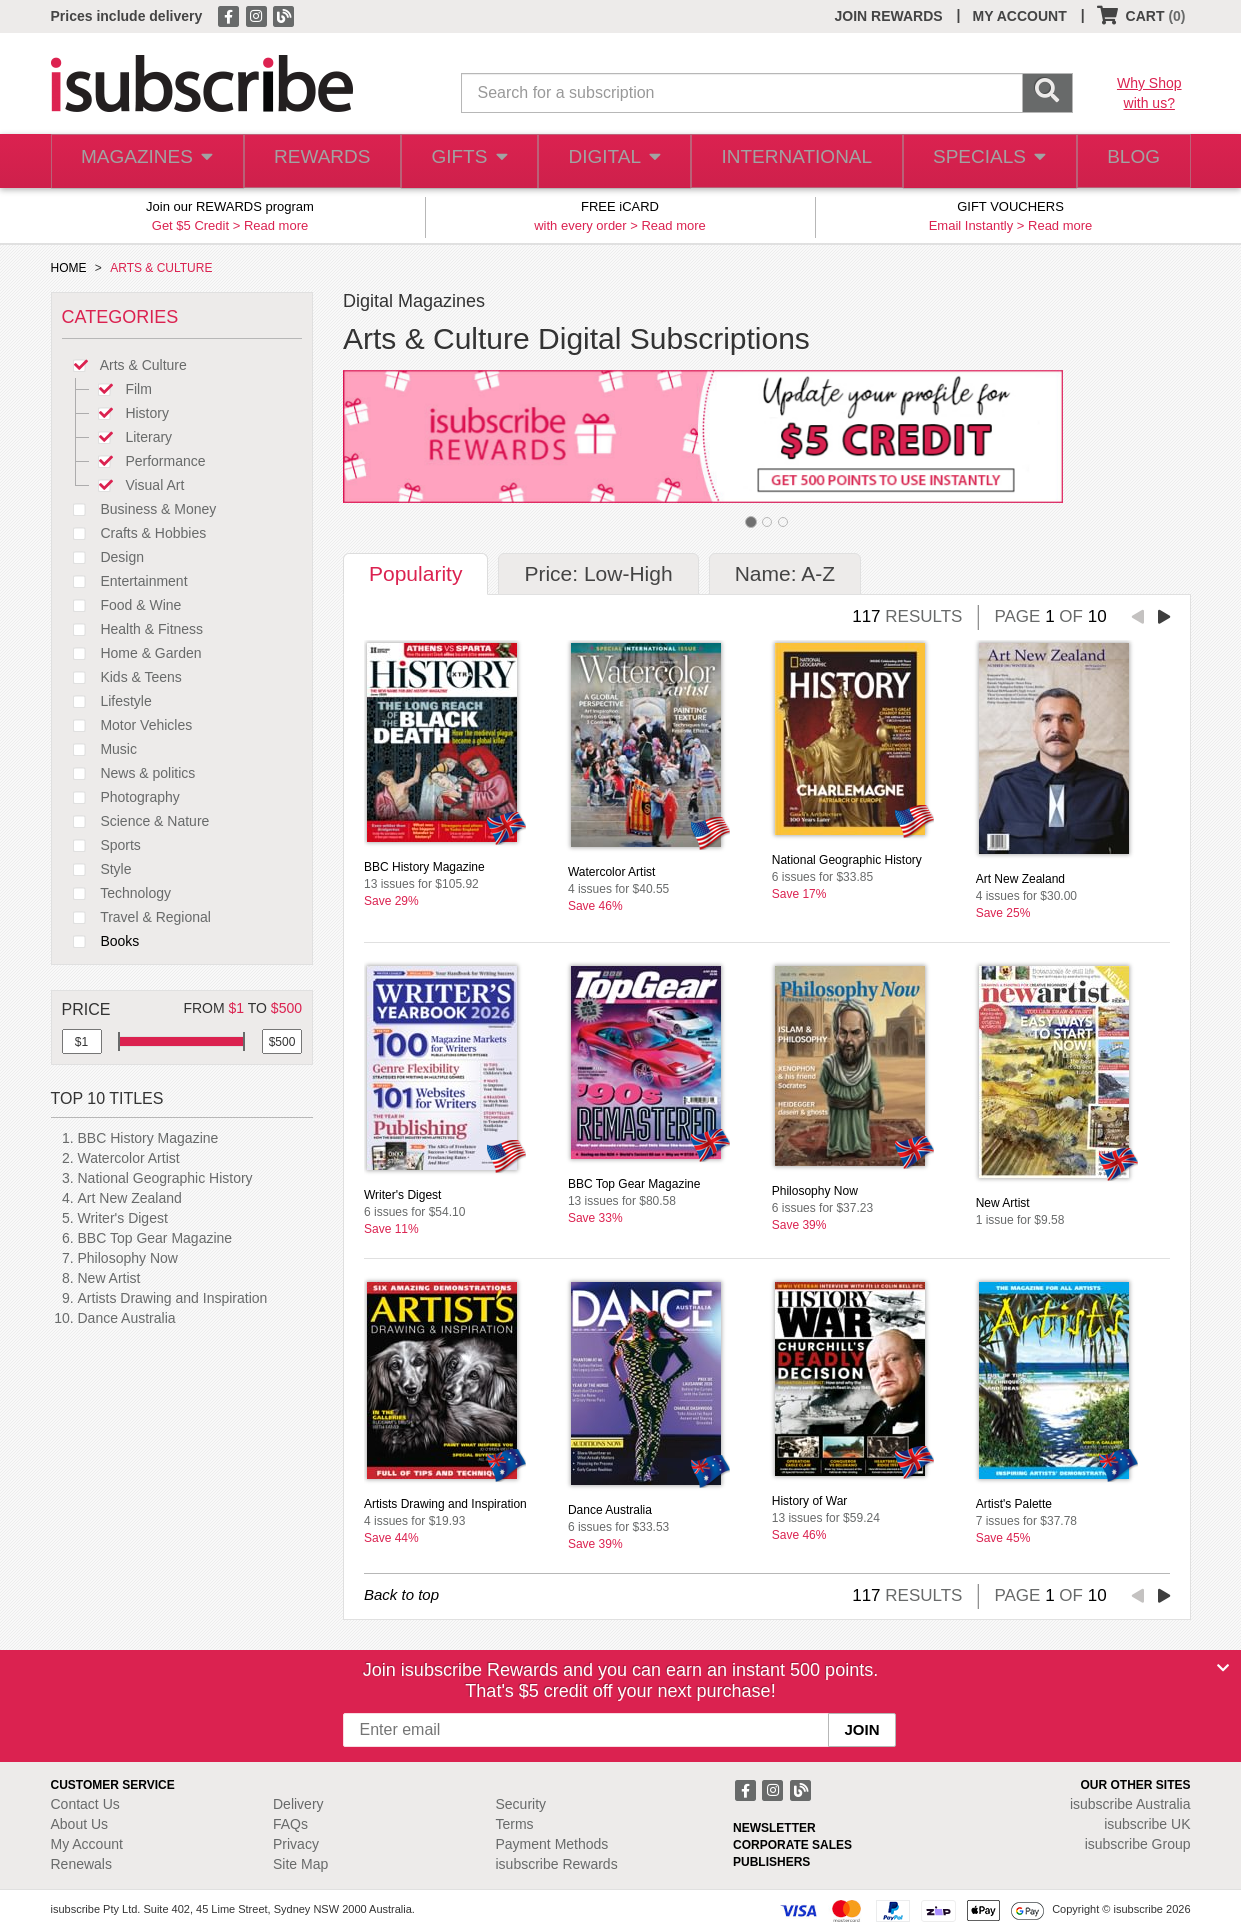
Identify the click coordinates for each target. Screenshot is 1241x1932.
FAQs (290, 1824)
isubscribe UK (1147, 1824)
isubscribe (1130, 1804)
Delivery (298, 1804)
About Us (80, 1824)
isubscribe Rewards (557, 1864)
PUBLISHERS (771, 1862)
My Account (87, 1844)
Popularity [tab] (415, 573)
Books (101, 941)
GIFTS (467, 161)
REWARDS (317, 161)
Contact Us (85, 1804)
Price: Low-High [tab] (598, 573)
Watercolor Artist (129, 1158)
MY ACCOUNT (1020, 16)
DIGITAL (616, 161)
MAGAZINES (145, 161)
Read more (276, 225)
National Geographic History (165, 1178)
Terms (515, 1824)
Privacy (296, 1844)
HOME (69, 268)
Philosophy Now (128, 1258)
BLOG (1130, 161)
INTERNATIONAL (794, 161)
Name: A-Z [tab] (785, 573)
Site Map (300, 1864)
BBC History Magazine (148, 1138)
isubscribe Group (1138, 1844)
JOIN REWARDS (888, 16)
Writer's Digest (123, 1218)
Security (521, 1804)
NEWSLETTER (774, 1828)
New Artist (109, 1278)
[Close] (1223, 1668)
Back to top (401, 1594)
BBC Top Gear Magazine (155, 1238)
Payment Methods (552, 1844)
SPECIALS (983, 161)
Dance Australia (127, 1318)
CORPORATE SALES (792, 1845)
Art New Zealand (130, 1198)
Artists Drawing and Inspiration (173, 1298)
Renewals (81, 1864)
